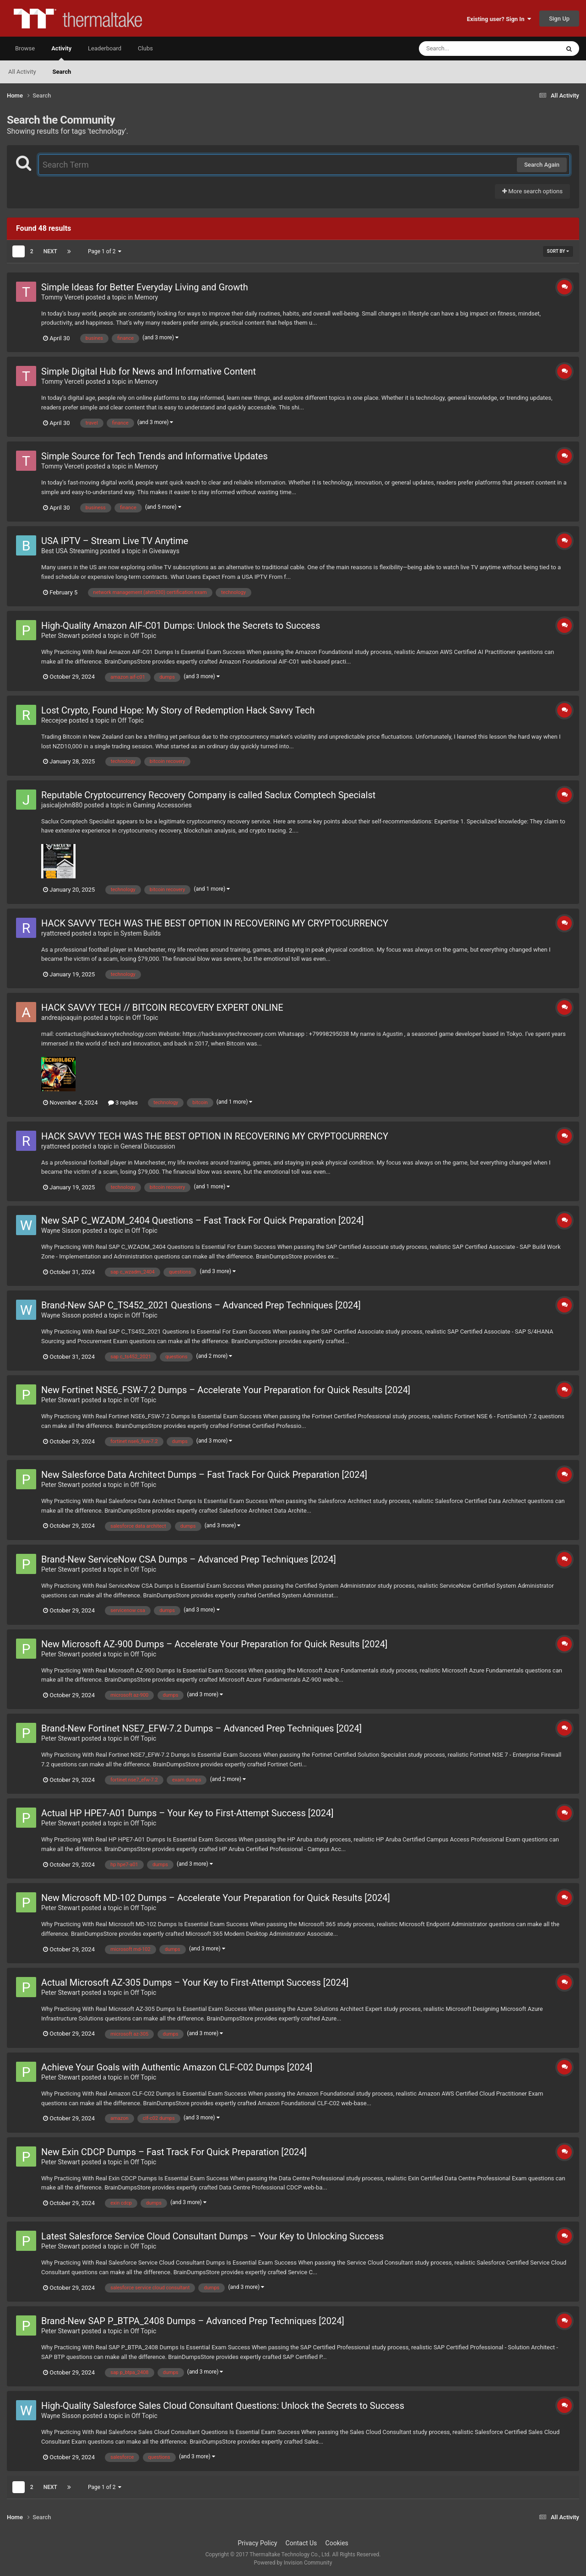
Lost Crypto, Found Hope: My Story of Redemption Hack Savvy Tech (178, 710)
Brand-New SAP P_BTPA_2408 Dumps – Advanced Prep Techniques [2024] (192, 2320)
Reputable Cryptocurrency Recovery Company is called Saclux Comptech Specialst (208, 795)
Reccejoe (54, 720)
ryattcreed (55, 933)
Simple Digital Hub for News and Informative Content (148, 371)
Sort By (558, 251)
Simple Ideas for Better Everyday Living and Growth (144, 287)
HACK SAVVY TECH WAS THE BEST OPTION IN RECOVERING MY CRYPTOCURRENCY (214, 923)
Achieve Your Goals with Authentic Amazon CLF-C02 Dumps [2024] (176, 2067)
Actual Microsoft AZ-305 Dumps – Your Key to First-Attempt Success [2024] (194, 1982)
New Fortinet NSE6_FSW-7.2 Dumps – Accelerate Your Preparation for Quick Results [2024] (225, 1389)
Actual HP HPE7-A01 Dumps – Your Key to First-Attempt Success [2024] (187, 1813)
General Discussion (147, 1146)
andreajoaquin (61, 1017)
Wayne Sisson (61, 1230)
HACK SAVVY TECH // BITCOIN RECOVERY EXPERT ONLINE (162, 1007)
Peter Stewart (60, 635)
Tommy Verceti (62, 297)
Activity (61, 52)
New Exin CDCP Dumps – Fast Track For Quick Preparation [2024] (174, 2151)
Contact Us (301, 2543)
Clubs (145, 48)
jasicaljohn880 (61, 805)
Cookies (337, 2543)
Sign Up (559, 18)
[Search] (466, 48)
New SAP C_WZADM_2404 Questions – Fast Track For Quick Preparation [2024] (202, 1220)
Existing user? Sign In (499, 19)
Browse (25, 48)
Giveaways (164, 551)
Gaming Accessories (162, 805)
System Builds (140, 933)
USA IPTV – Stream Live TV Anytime (114, 540)
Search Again (541, 164)
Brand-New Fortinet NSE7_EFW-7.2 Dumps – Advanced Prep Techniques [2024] (201, 1728)
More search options (532, 191)
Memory (146, 297)
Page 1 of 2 (105, 251)
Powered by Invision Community (293, 2563)
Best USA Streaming (69, 551)
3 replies (123, 1102)
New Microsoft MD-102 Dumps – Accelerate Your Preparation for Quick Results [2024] (215, 1897)
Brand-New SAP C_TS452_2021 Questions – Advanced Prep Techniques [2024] (201, 1305)
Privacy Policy (257, 2543)
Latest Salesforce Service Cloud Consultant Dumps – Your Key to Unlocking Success (212, 2236)
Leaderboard (104, 48)
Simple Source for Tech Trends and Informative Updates (154, 456)
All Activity (22, 71)
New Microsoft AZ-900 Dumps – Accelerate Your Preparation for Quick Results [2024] (214, 1644)
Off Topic (143, 635)
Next (50, 251)
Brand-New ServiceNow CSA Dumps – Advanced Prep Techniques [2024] (188, 1559)
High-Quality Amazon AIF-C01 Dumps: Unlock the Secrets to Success (180, 625)
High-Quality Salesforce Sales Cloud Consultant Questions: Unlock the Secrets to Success (222, 2405)
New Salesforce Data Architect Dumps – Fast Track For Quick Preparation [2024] (204, 1474)
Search (62, 71)
